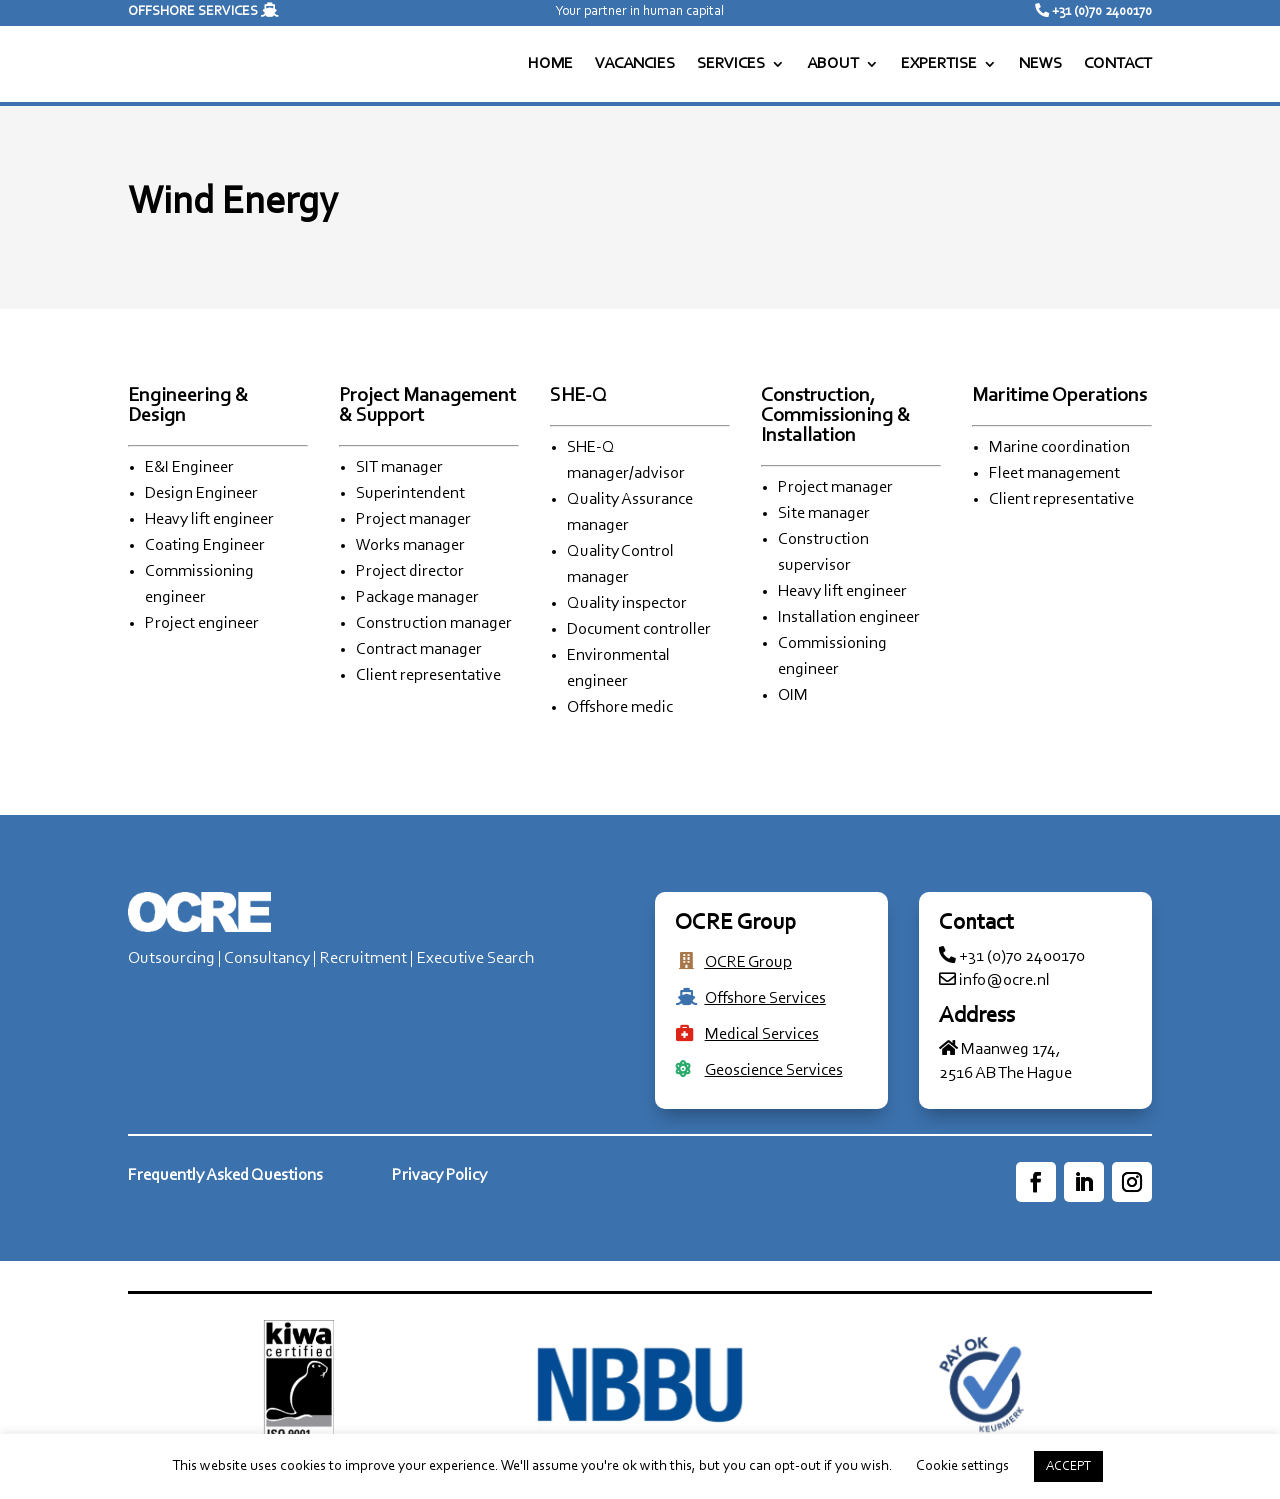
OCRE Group (748, 962)
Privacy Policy (439, 1175)
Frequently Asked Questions (225, 1175)
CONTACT (1118, 64)
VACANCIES (635, 64)
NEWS (1040, 64)
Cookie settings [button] (962, 1466)
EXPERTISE (939, 64)
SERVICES (731, 64)
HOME (550, 64)
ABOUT (833, 64)
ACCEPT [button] (1068, 1466)
